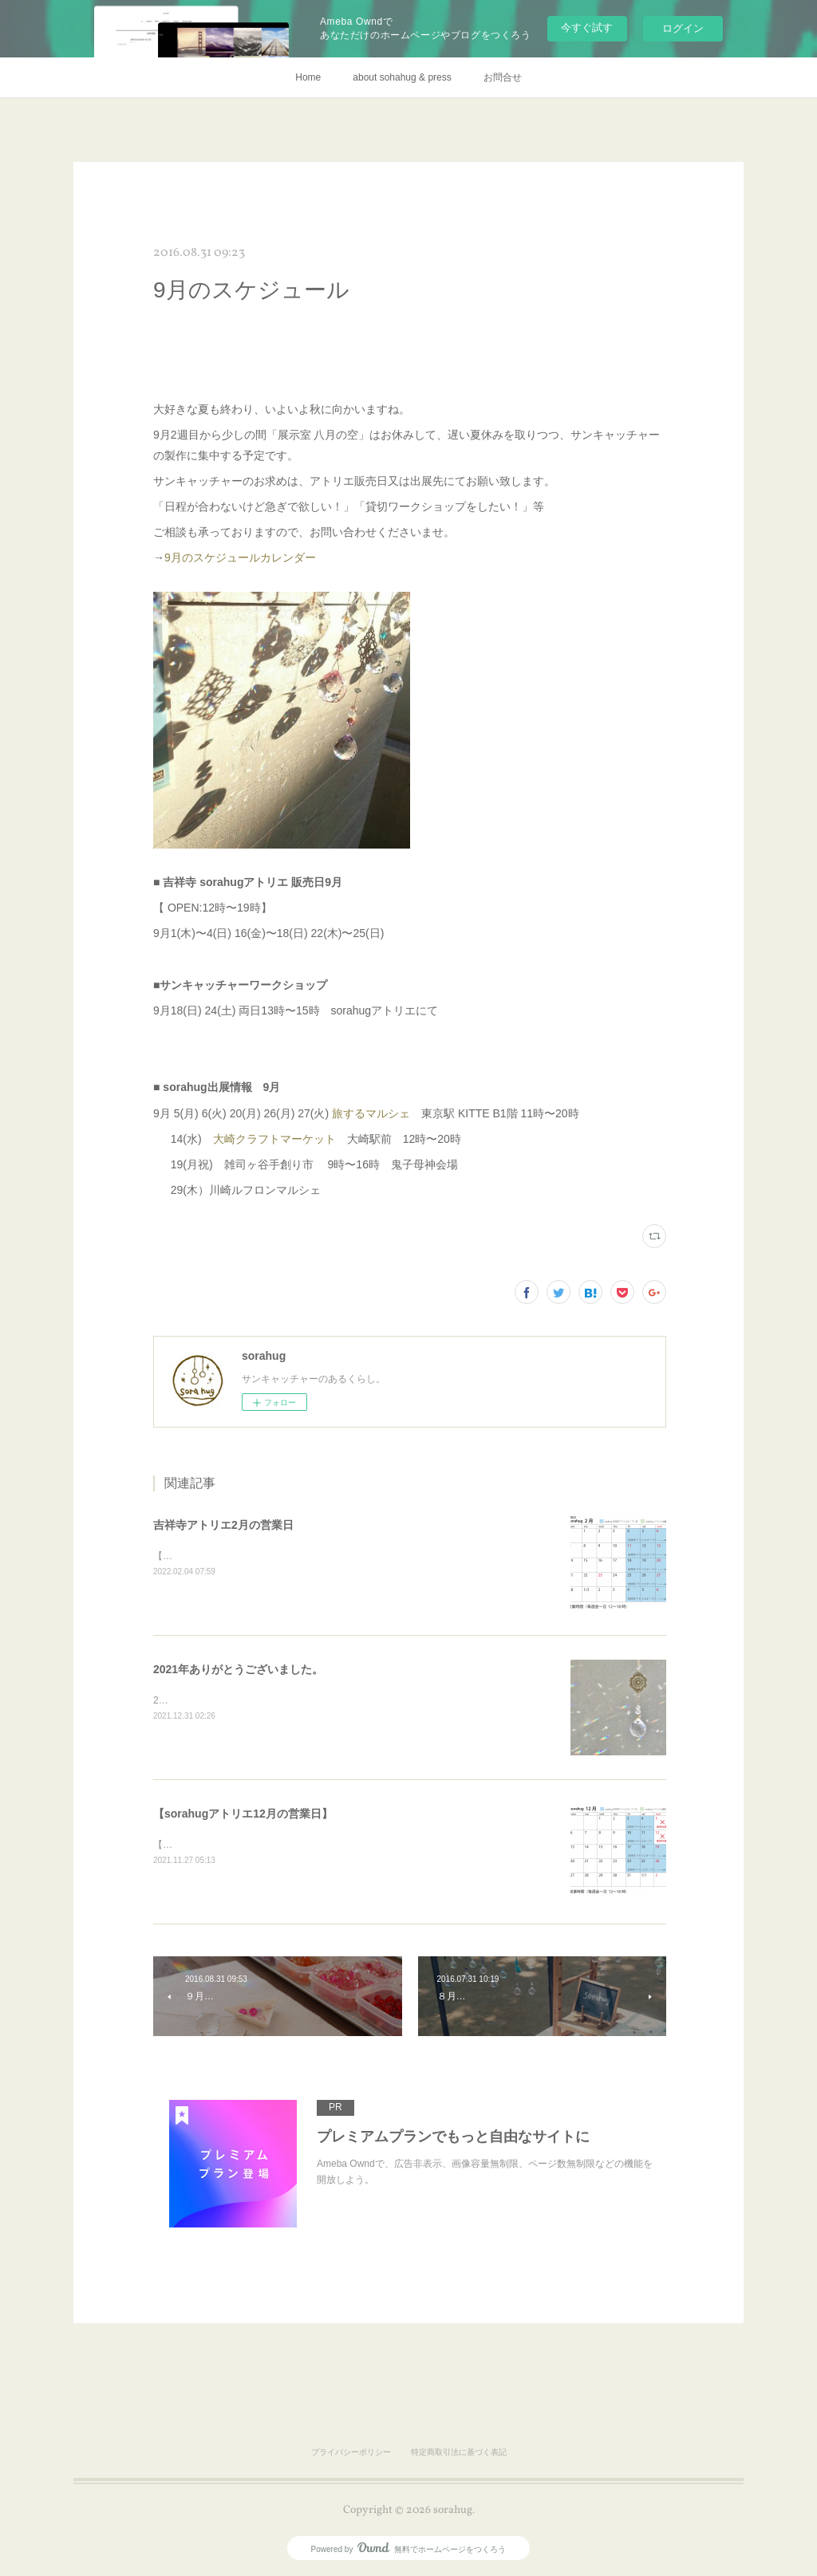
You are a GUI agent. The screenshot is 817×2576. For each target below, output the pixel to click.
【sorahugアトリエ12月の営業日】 (243, 1813)
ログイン (683, 28)
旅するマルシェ (371, 1113)
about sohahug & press (402, 77)
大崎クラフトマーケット (274, 1138)
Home (308, 77)
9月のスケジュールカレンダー (240, 557)
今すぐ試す (587, 27)
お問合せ (502, 77)
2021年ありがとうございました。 (238, 1669)
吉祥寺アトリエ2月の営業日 (223, 1524)
